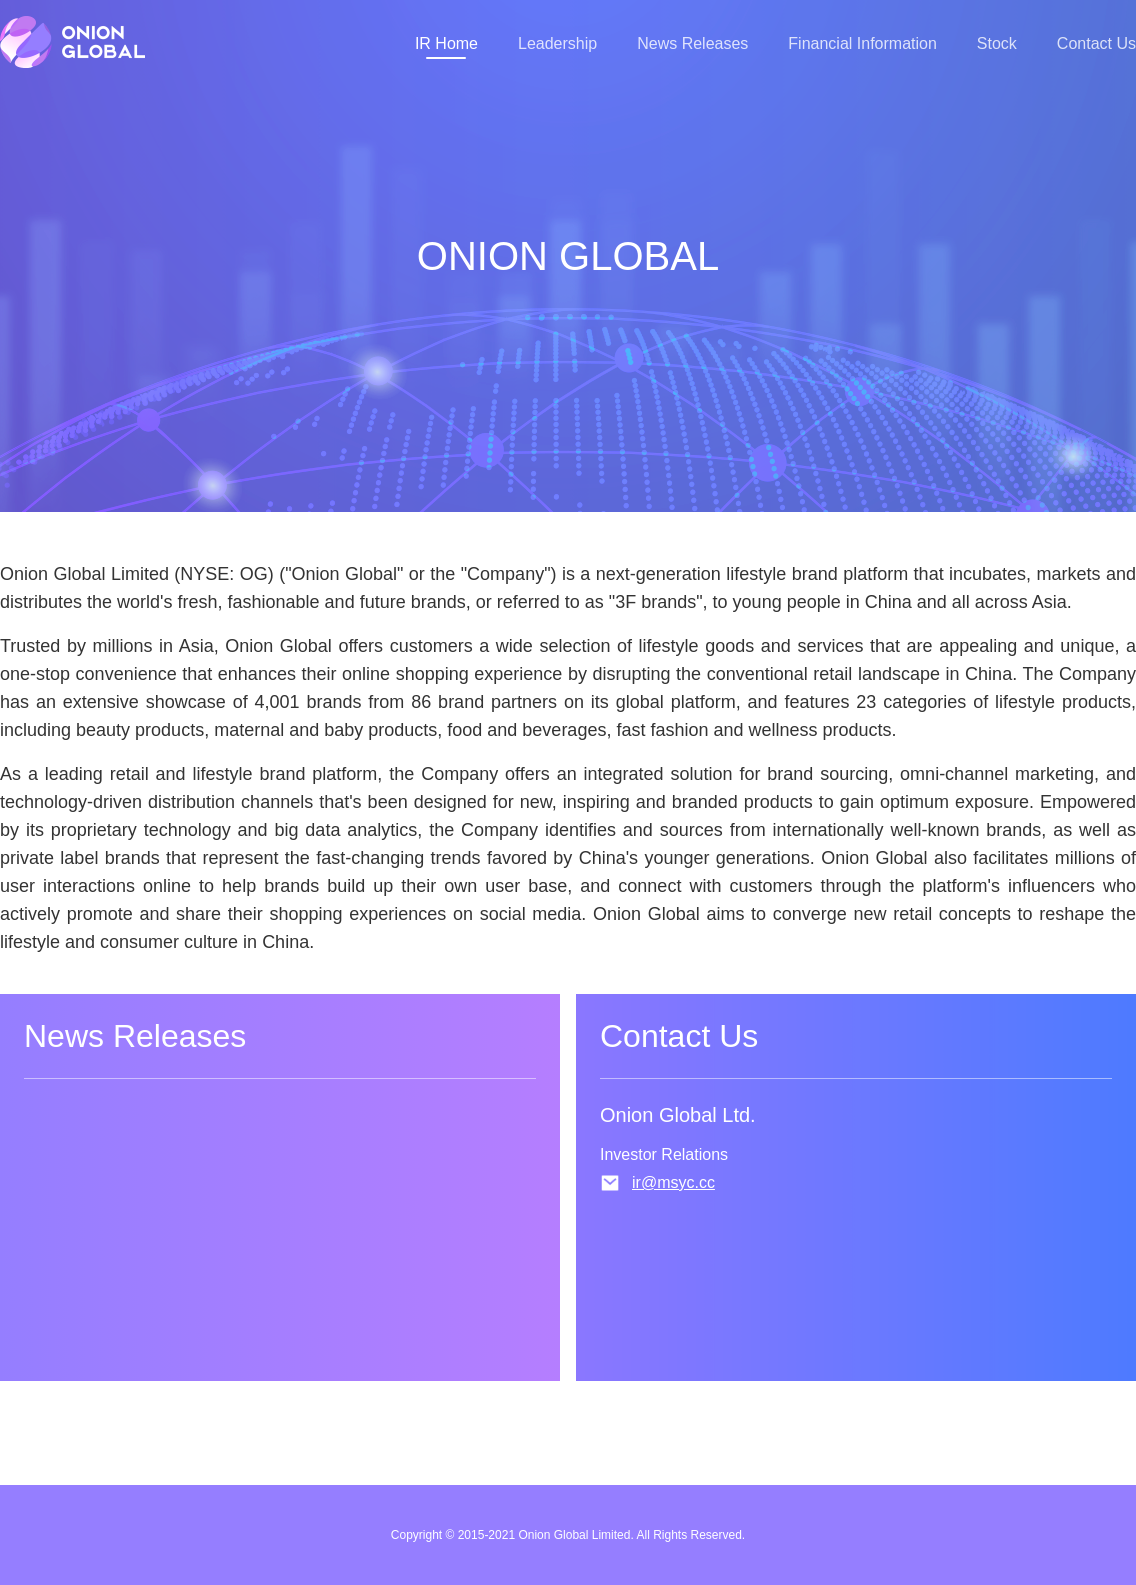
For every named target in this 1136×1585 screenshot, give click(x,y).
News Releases (692, 43)
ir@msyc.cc (673, 1182)
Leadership (557, 43)
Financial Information (862, 43)
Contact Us (1096, 43)
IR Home (446, 43)
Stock (997, 43)
